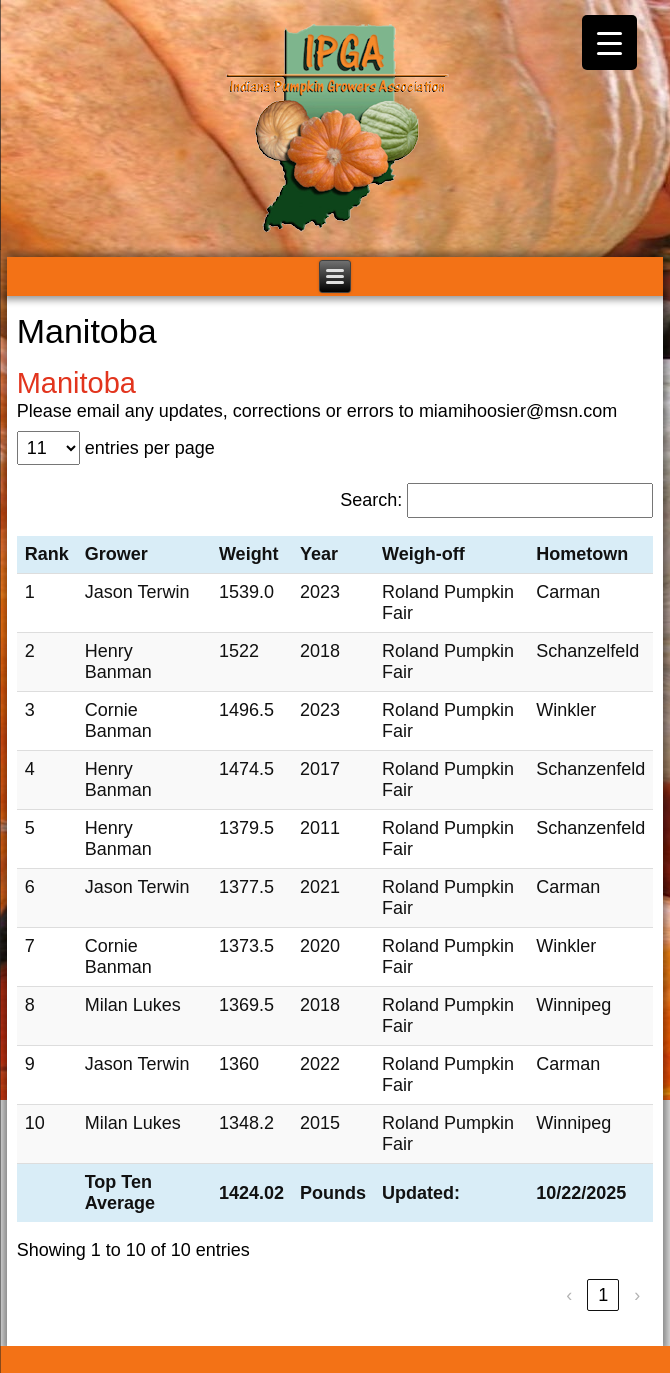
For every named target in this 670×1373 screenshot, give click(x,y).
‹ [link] (569, 1295)
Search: (371, 500)
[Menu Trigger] (609, 42)
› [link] (637, 1295)
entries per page (150, 448)
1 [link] (603, 1295)
